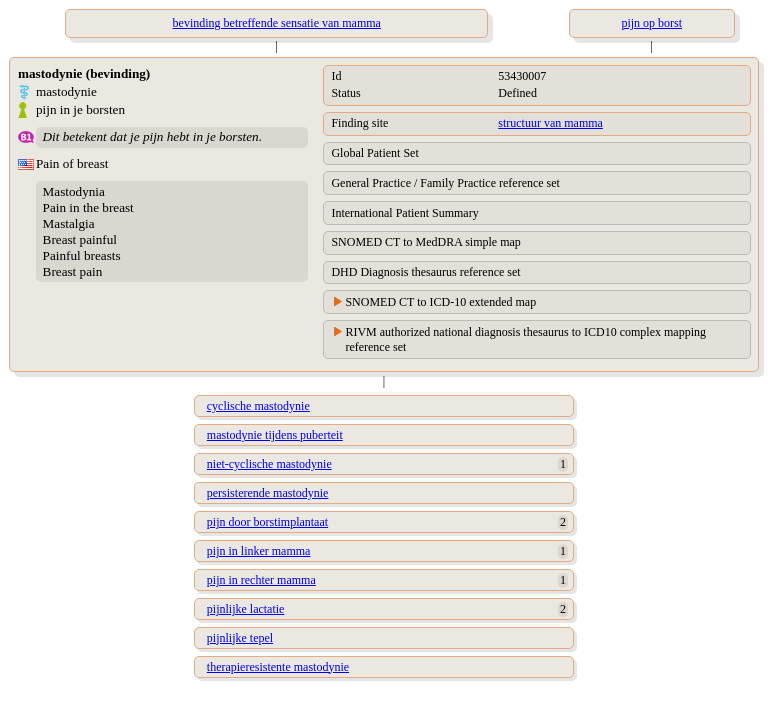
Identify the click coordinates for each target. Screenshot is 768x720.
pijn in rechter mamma (261, 580)
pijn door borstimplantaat (267, 522)
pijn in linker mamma (259, 551)
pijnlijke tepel (240, 638)
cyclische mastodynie (258, 406)
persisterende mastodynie (268, 493)
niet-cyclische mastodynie (269, 464)
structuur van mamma (550, 123)
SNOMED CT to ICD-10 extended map (440, 302)
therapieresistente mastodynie (278, 667)
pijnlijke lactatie (246, 609)
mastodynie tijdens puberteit (275, 435)
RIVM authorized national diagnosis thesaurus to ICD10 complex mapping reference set (525, 339)
